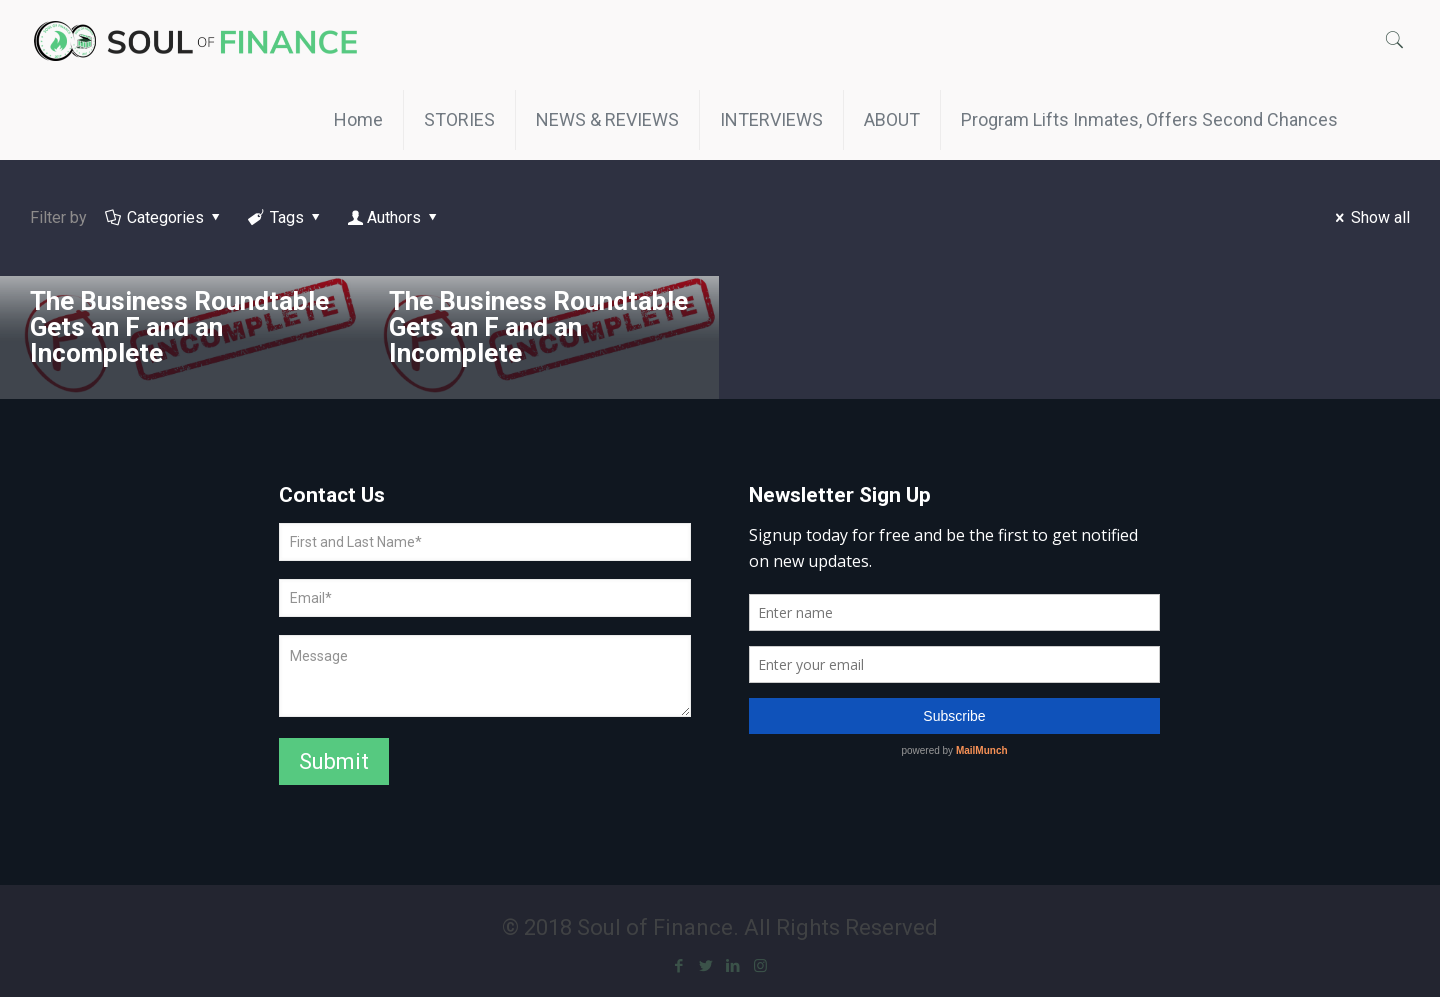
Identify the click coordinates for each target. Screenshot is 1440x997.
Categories (164, 217)
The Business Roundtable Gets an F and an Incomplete (179, 327)
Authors (394, 217)
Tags (286, 217)
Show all (1369, 217)
